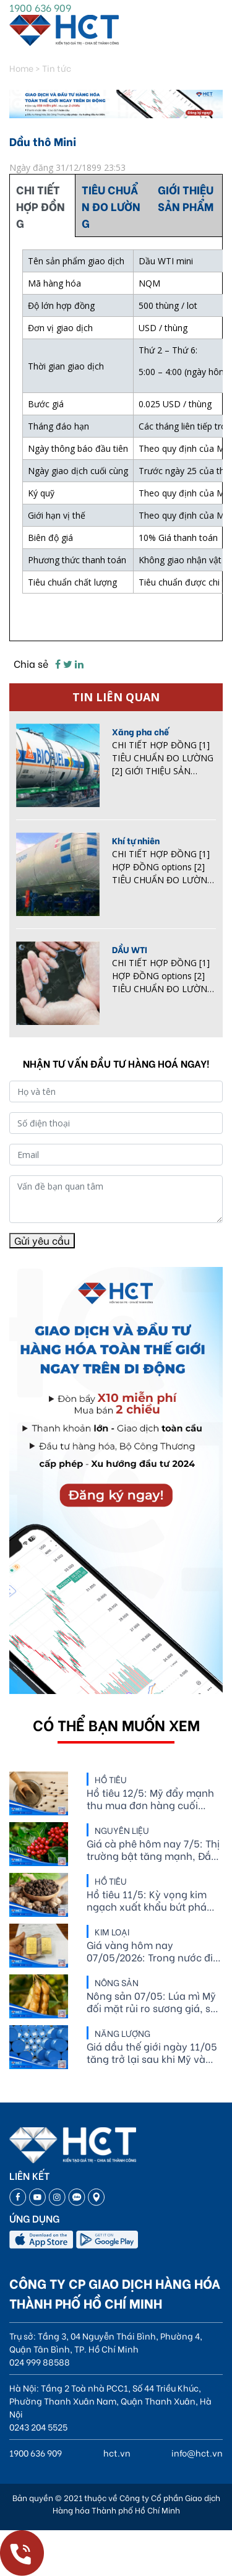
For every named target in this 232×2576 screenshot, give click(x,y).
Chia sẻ (31, 663)
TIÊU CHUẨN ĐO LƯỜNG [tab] (111, 206)
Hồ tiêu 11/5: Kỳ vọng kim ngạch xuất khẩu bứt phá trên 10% (147, 1900)
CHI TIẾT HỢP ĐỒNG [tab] (40, 206)
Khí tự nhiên (136, 840)
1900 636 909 (40, 7)
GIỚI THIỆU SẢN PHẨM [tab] (185, 197)
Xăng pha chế (140, 731)
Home (21, 67)
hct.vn (117, 2452)
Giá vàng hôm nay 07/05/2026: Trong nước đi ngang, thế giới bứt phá (150, 1950)
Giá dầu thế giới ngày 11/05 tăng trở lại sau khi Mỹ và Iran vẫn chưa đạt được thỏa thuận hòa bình (154, 2052)
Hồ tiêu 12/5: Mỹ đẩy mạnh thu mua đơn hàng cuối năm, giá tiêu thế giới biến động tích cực (150, 1798)
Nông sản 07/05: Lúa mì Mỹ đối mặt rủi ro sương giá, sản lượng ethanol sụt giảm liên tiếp (155, 2001)
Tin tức (56, 67)
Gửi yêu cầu (42, 1240)
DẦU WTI (129, 949)
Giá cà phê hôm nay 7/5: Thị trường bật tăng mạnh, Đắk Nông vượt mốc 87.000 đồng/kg (153, 1849)
